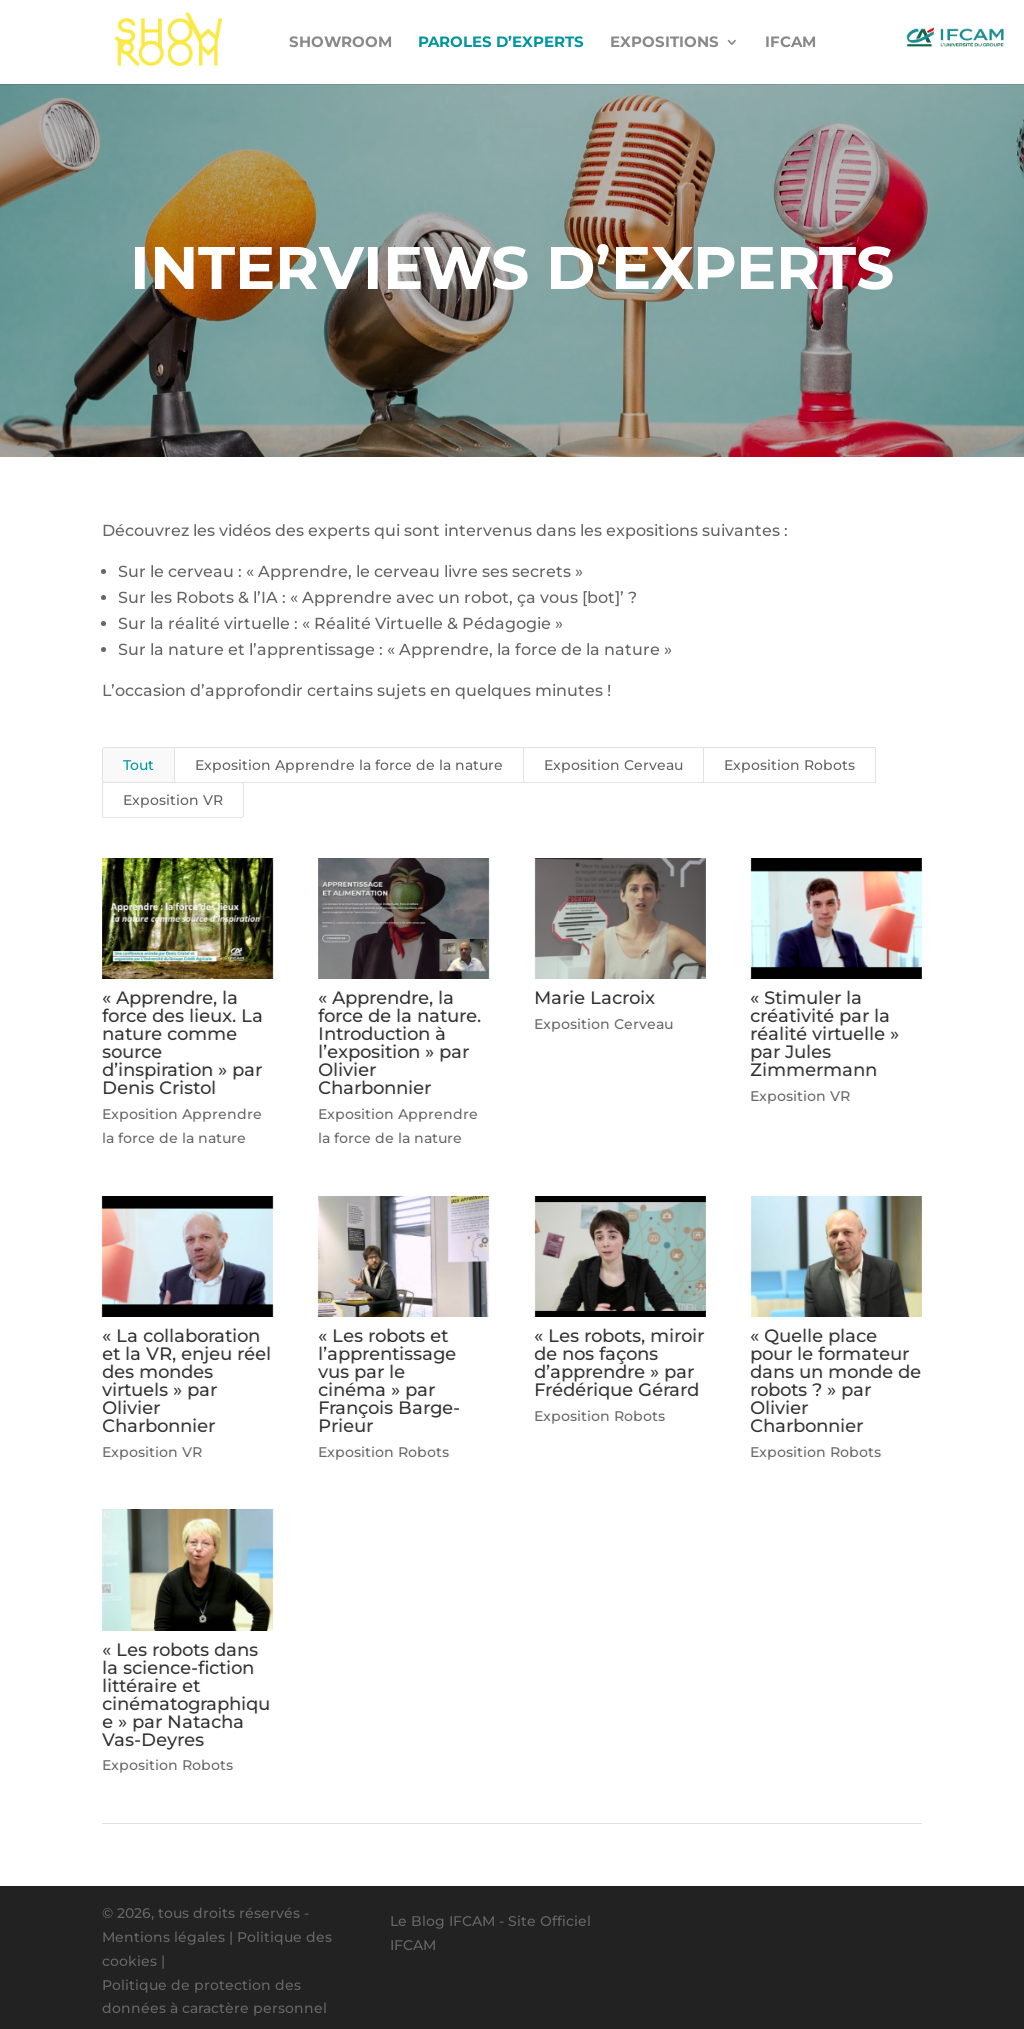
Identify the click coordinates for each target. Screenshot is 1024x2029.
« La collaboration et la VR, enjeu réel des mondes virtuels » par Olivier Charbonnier (186, 1381)
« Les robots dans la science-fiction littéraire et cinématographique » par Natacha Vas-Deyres (186, 1695)
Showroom (340, 43)
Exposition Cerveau (613, 765)
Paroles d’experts (501, 43)
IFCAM (790, 43)
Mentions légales (163, 1937)
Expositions (664, 43)
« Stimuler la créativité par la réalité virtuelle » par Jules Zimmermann (824, 1034)
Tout (138, 765)
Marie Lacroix (594, 998)
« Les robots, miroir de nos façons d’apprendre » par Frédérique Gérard (619, 1363)
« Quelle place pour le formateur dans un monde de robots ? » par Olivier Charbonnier (835, 1381)
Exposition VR (173, 800)
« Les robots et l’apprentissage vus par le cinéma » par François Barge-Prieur (389, 1381)
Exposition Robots (789, 765)
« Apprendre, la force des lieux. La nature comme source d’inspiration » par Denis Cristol (182, 1043)
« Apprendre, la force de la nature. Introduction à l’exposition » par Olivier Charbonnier (399, 1043)
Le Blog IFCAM (442, 1921)
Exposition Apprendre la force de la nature (349, 765)
